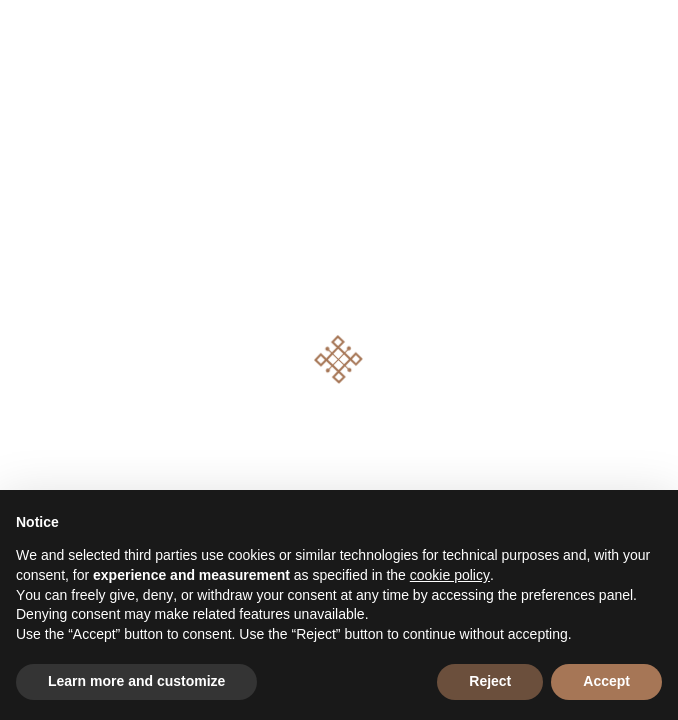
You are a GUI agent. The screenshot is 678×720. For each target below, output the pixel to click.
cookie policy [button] (450, 575)
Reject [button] (490, 681)
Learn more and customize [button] (136, 681)
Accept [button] (606, 681)
